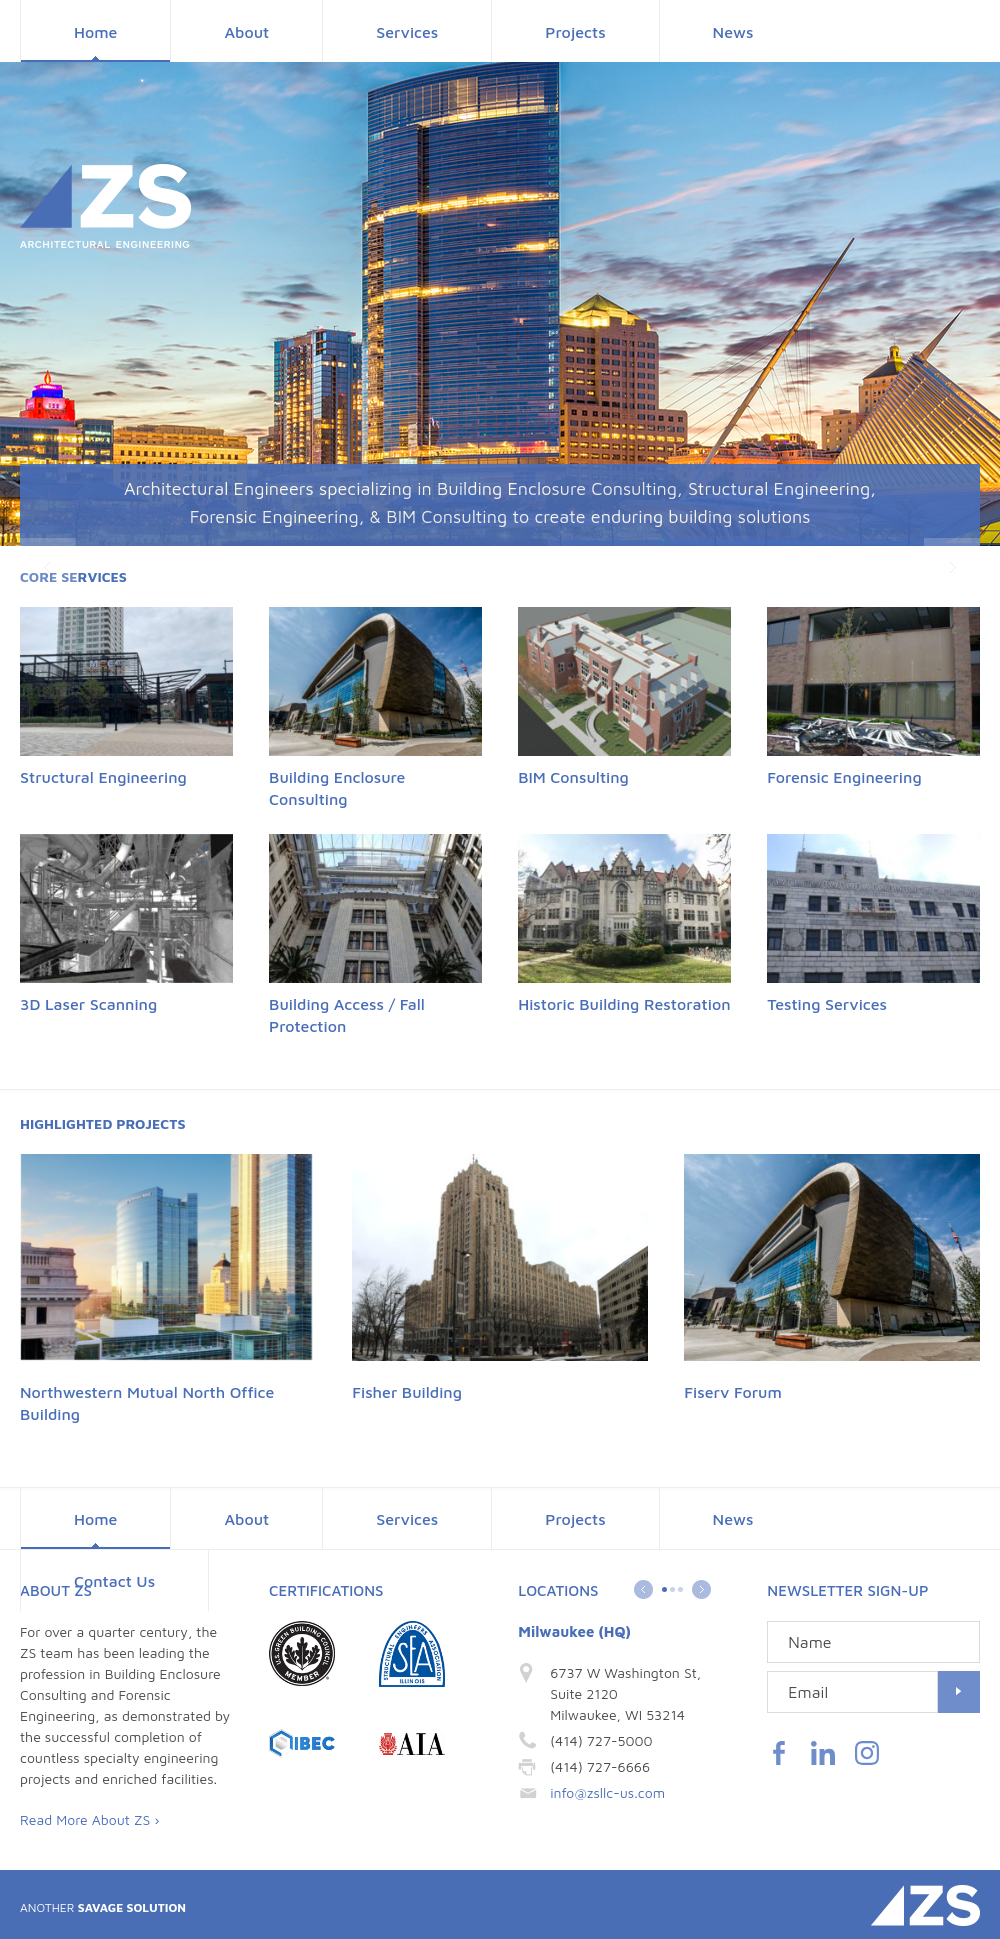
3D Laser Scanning (88, 1004)
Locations (558, 1590)
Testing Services (827, 1004)
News (733, 32)
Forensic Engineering (844, 777)
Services (407, 32)
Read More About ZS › (90, 1819)
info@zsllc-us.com (607, 1792)
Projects (575, 32)
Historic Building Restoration (624, 1004)
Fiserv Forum (733, 1392)
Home (95, 32)
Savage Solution (103, 1907)
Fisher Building (407, 1392)
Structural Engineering (103, 777)
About (246, 32)
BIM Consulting (573, 777)
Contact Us (114, 1581)
